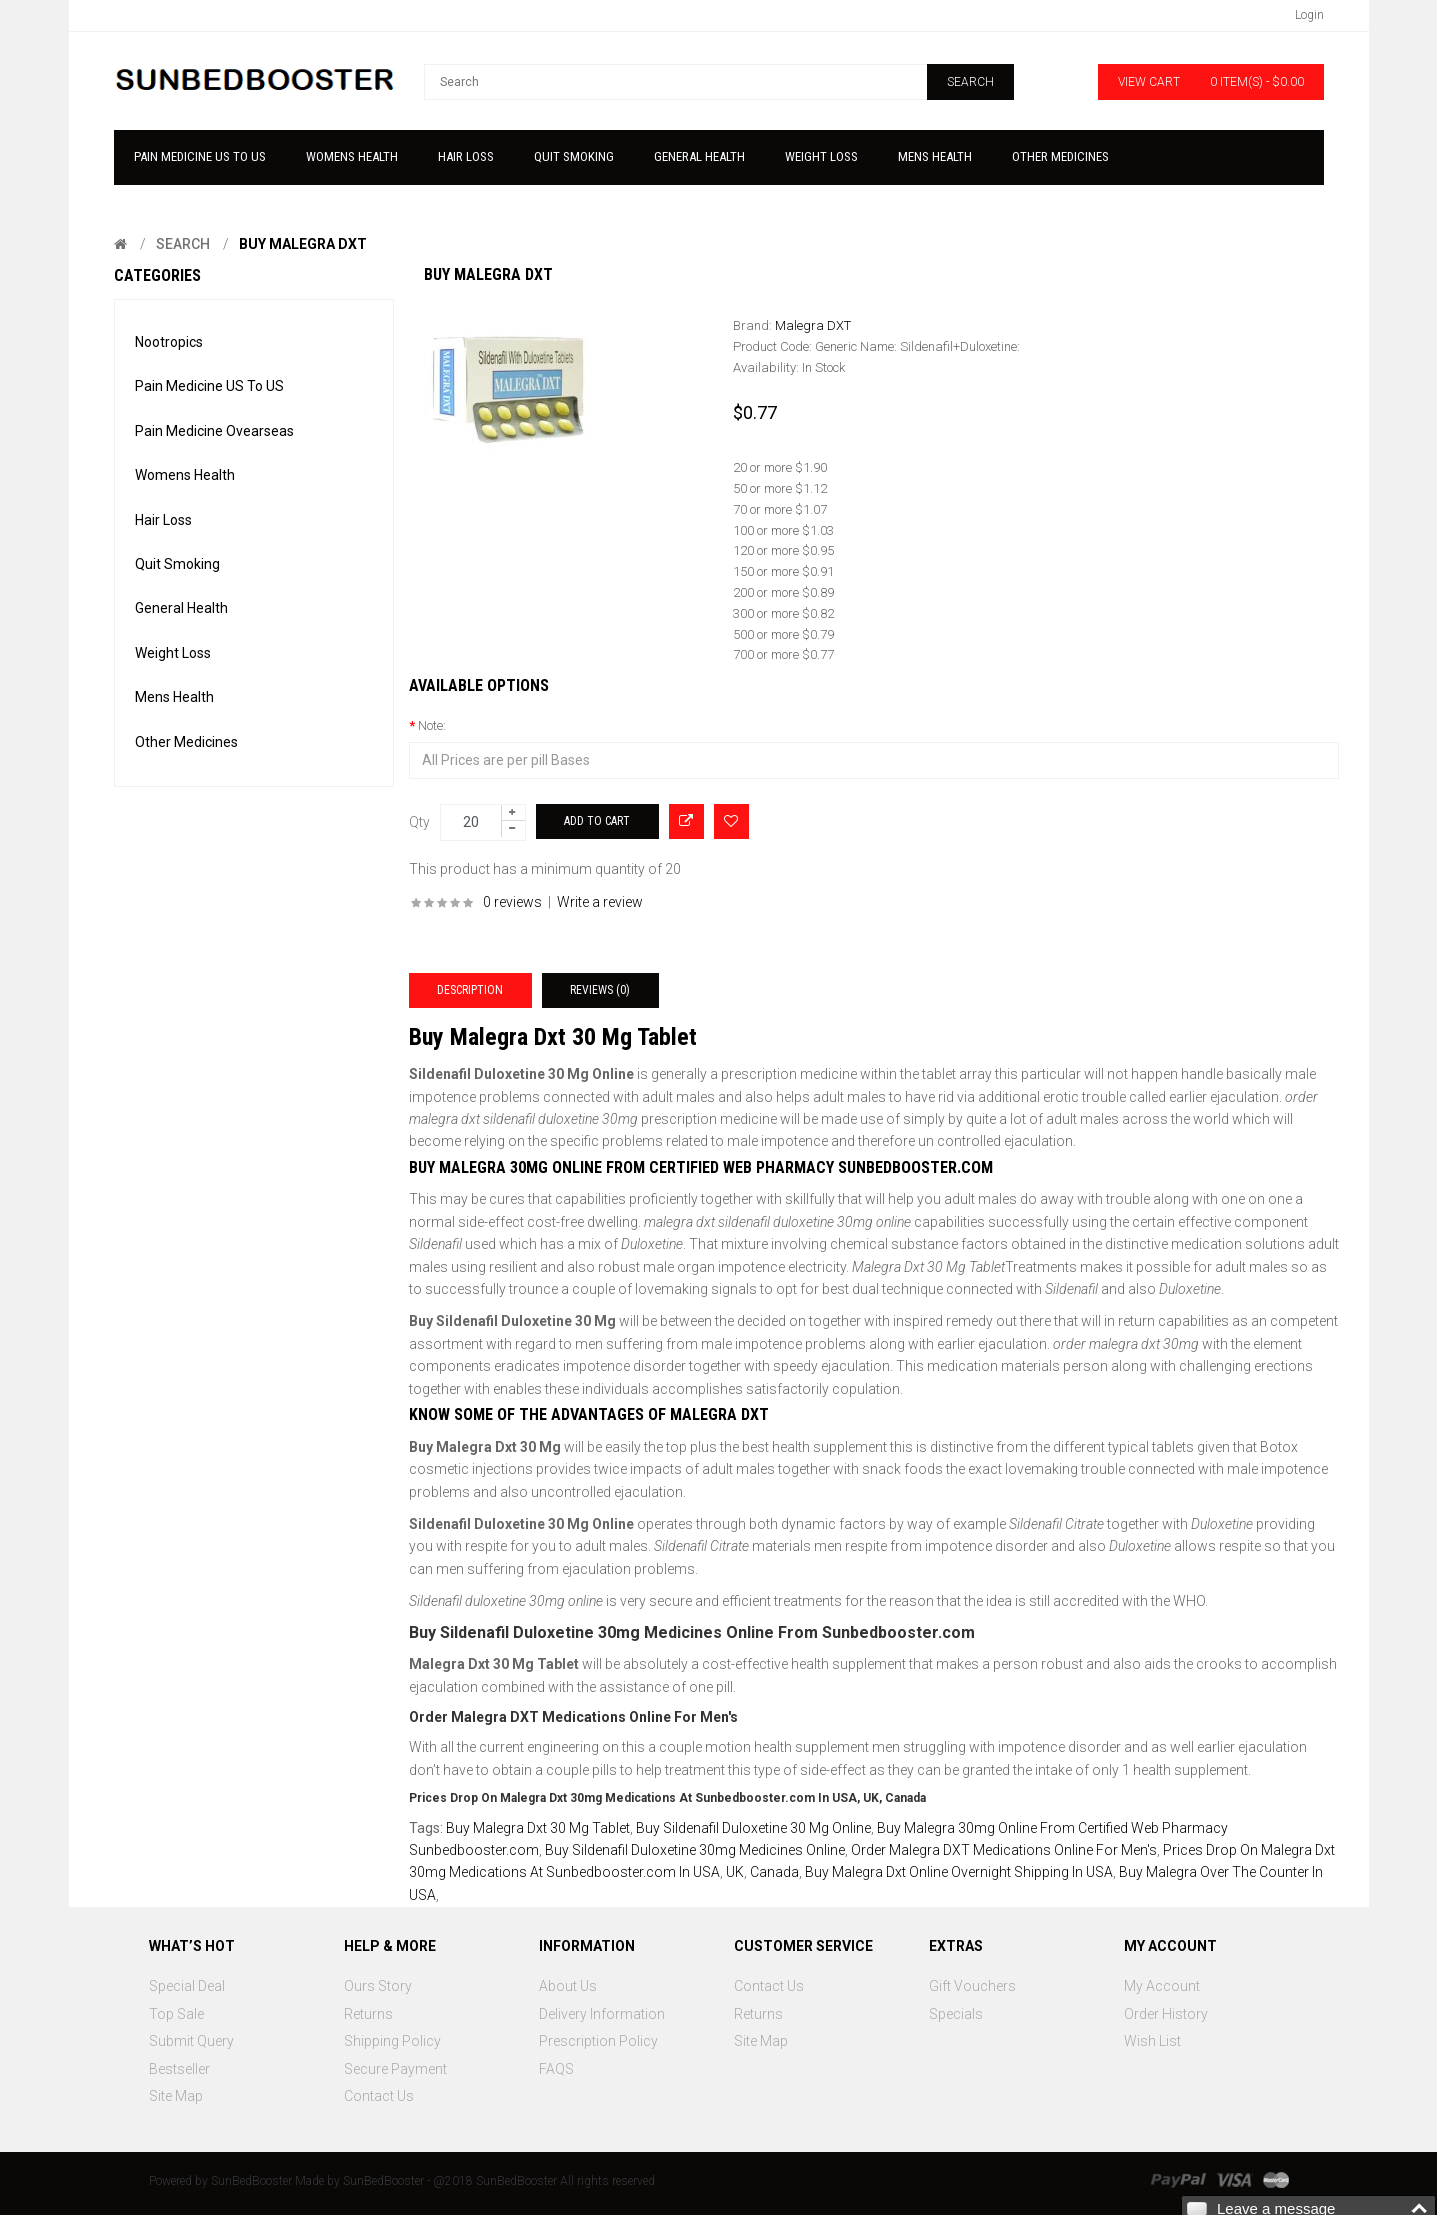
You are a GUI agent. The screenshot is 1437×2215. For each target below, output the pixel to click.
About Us (568, 1986)
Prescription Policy (598, 2041)
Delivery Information (602, 2014)
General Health (181, 608)
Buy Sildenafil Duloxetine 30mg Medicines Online (695, 1850)
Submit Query (191, 2041)
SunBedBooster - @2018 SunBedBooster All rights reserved (499, 2181)
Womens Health (185, 475)
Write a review (600, 902)
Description (470, 990)
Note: (432, 725)
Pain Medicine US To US (209, 386)
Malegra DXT (813, 325)
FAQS (556, 2069)
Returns (368, 2014)
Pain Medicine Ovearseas (214, 431)
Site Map (176, 2096)
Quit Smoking (177, 564)
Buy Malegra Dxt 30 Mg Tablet (538, 1828)
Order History (1166, 2014)
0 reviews (512, 902)
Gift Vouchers (972, 1986)
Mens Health (174, 697)
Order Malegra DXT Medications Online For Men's (1004, 1850)
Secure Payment (395, 2069)
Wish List (1152, 2041)
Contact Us (379, 2096)
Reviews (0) (600, 990)
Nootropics (169, 342)
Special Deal (187, 1986)
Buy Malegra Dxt (303, 244)
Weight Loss (173, 653)
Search (183, 244)
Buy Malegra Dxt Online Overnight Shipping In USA (959, 1872)
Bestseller (179, 2069)
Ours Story (378, 1986)
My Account (1162, 1986)
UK (735, 1872)
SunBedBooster (251, 2181)
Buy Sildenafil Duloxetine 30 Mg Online (753, 1828)
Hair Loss (163, 520)
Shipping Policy (392, 2041)
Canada (774, 1872)
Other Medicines (186, 742)
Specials (956, 2014)
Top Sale (176, 2014)
